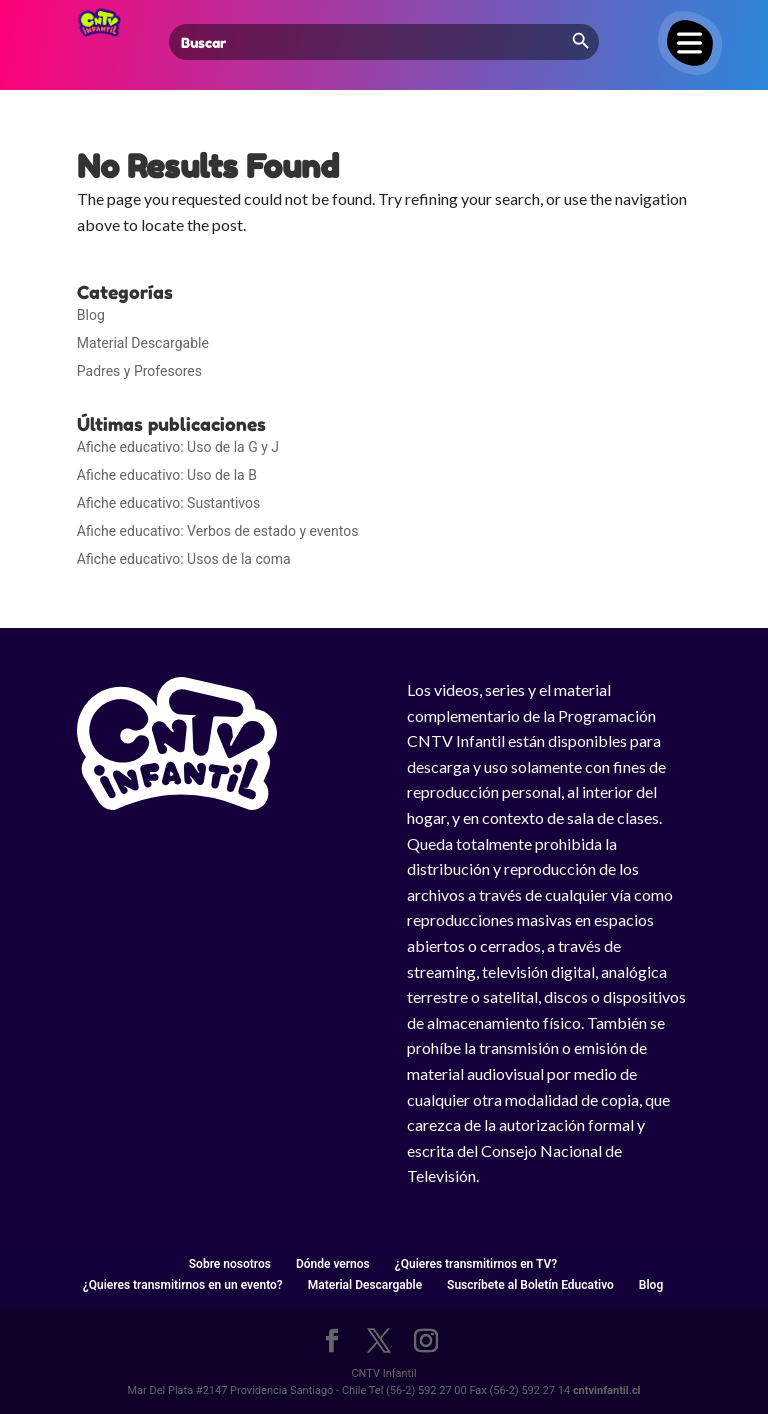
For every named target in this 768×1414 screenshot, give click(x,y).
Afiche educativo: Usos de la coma (184, 559)
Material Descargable (143, 343)
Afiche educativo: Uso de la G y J (178, 447)
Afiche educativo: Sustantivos (168, 503)
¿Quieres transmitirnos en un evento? (183, 1285)
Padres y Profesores (139, 371)
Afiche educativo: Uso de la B (167, 475)
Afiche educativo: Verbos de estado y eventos (218, 531)
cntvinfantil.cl (607, 1390)
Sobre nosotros (230, 1264)
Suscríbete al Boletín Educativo (530, 1285)
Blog (91, 315)
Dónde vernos (333, 1264)
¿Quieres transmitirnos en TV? (476, 1264)
